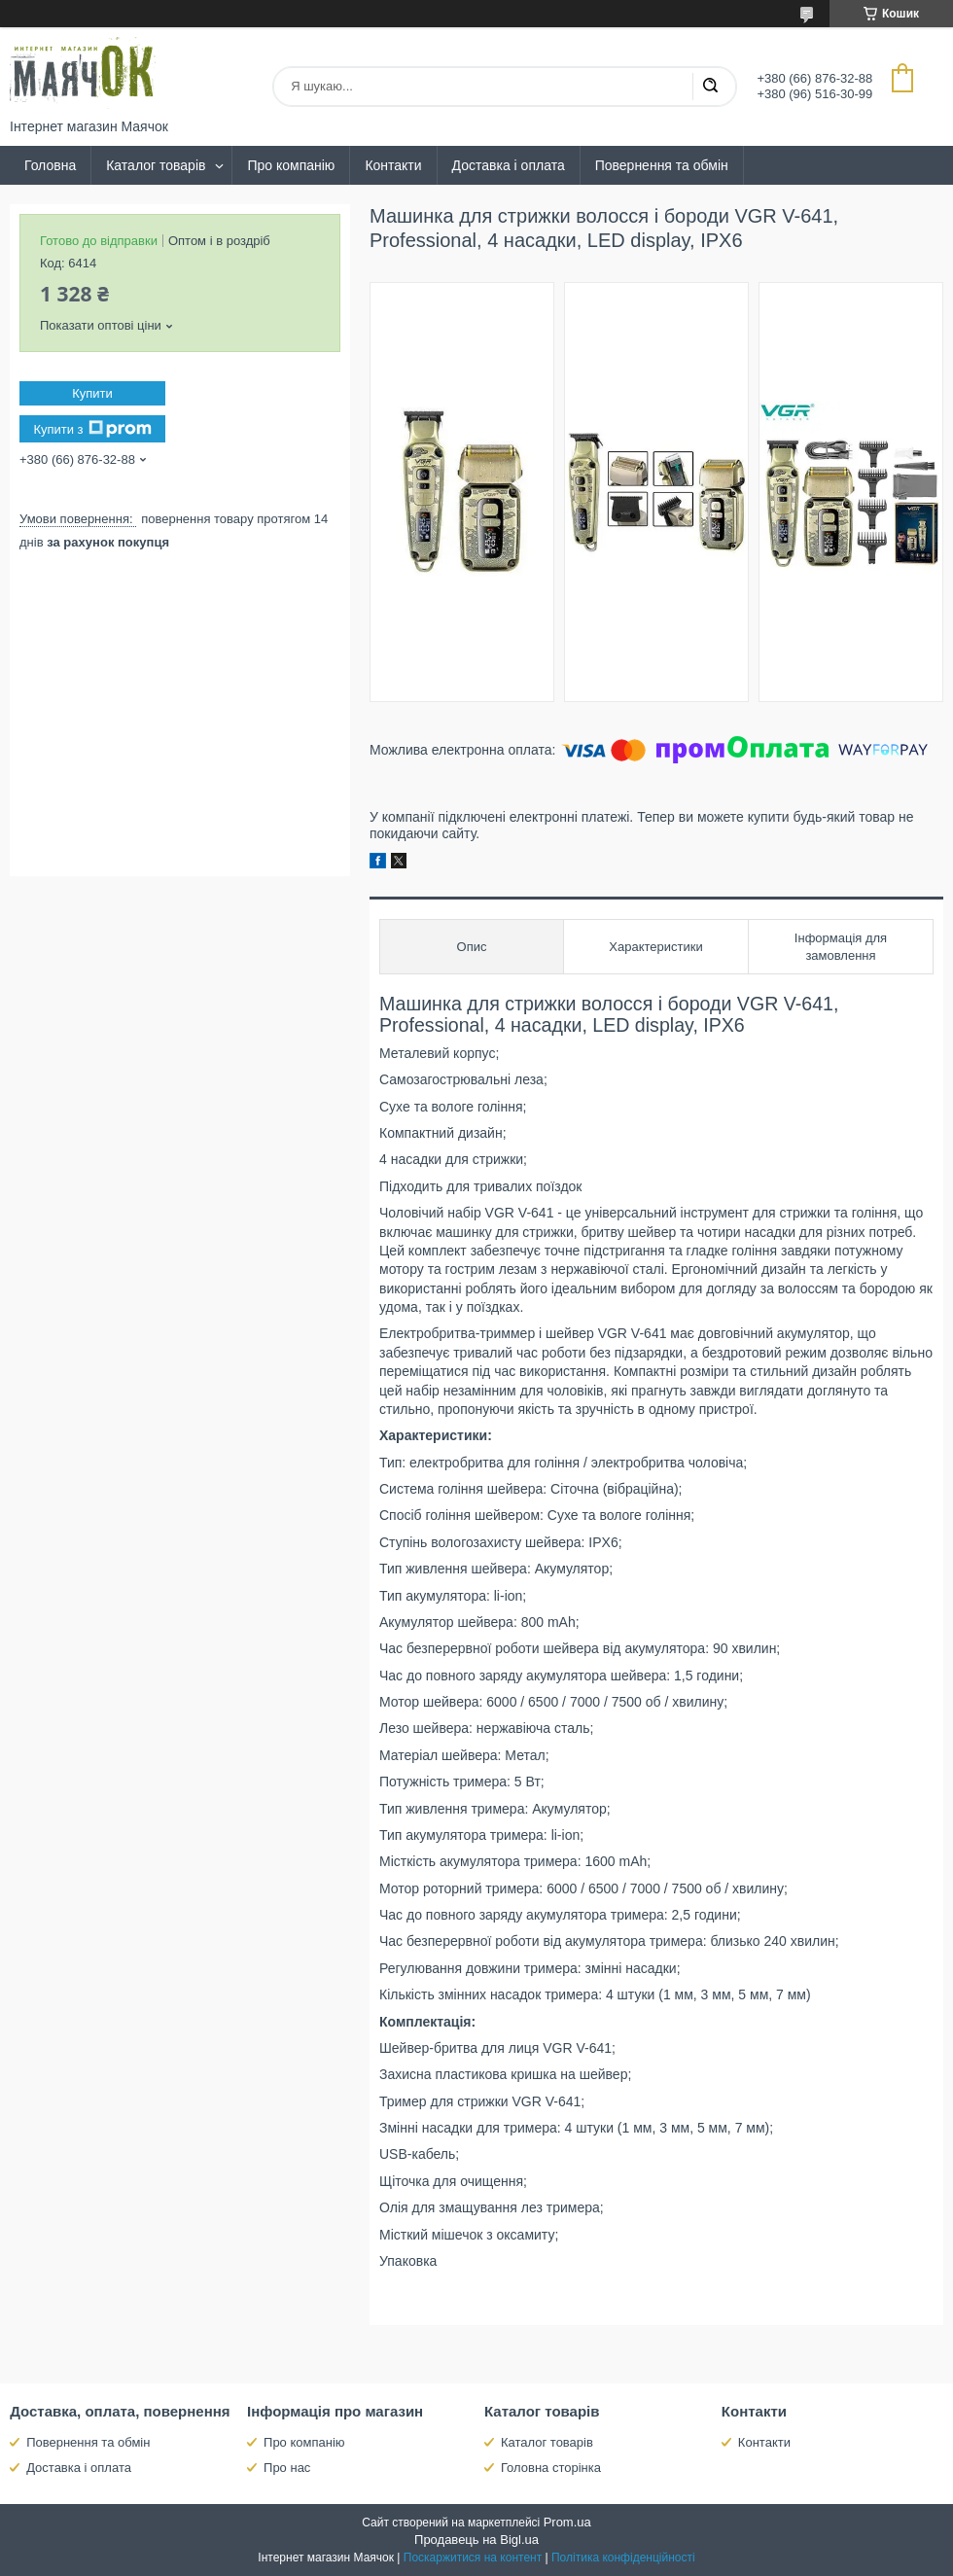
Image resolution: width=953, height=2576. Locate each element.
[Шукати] (709, 86)
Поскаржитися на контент (473, 2557)
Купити (92, 393)
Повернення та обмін (661, 165)
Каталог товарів (155, 165)
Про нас (287, 2467)
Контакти (393, 165)
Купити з (92, 429)
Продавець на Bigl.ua (476, 2539)
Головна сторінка (551, 2467)
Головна (50, 165)
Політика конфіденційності (623, 2557)
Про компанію (291, 165)
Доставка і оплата (508, 165)
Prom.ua (567, 2522)
